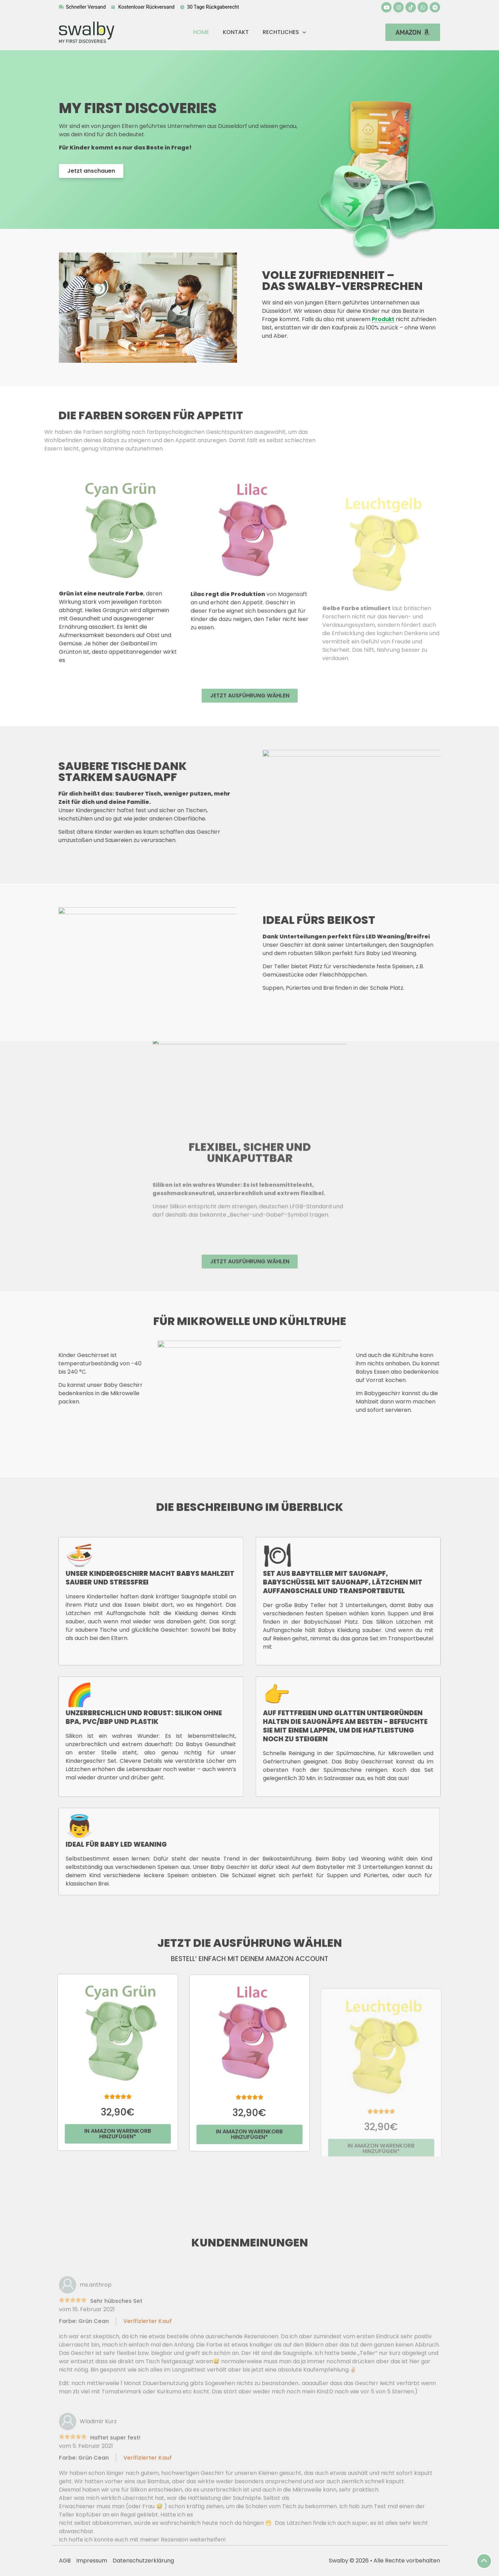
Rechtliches (284, 32)
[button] (412, 32)
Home (201, 32)
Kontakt (236, 32)
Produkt (383, 319)
